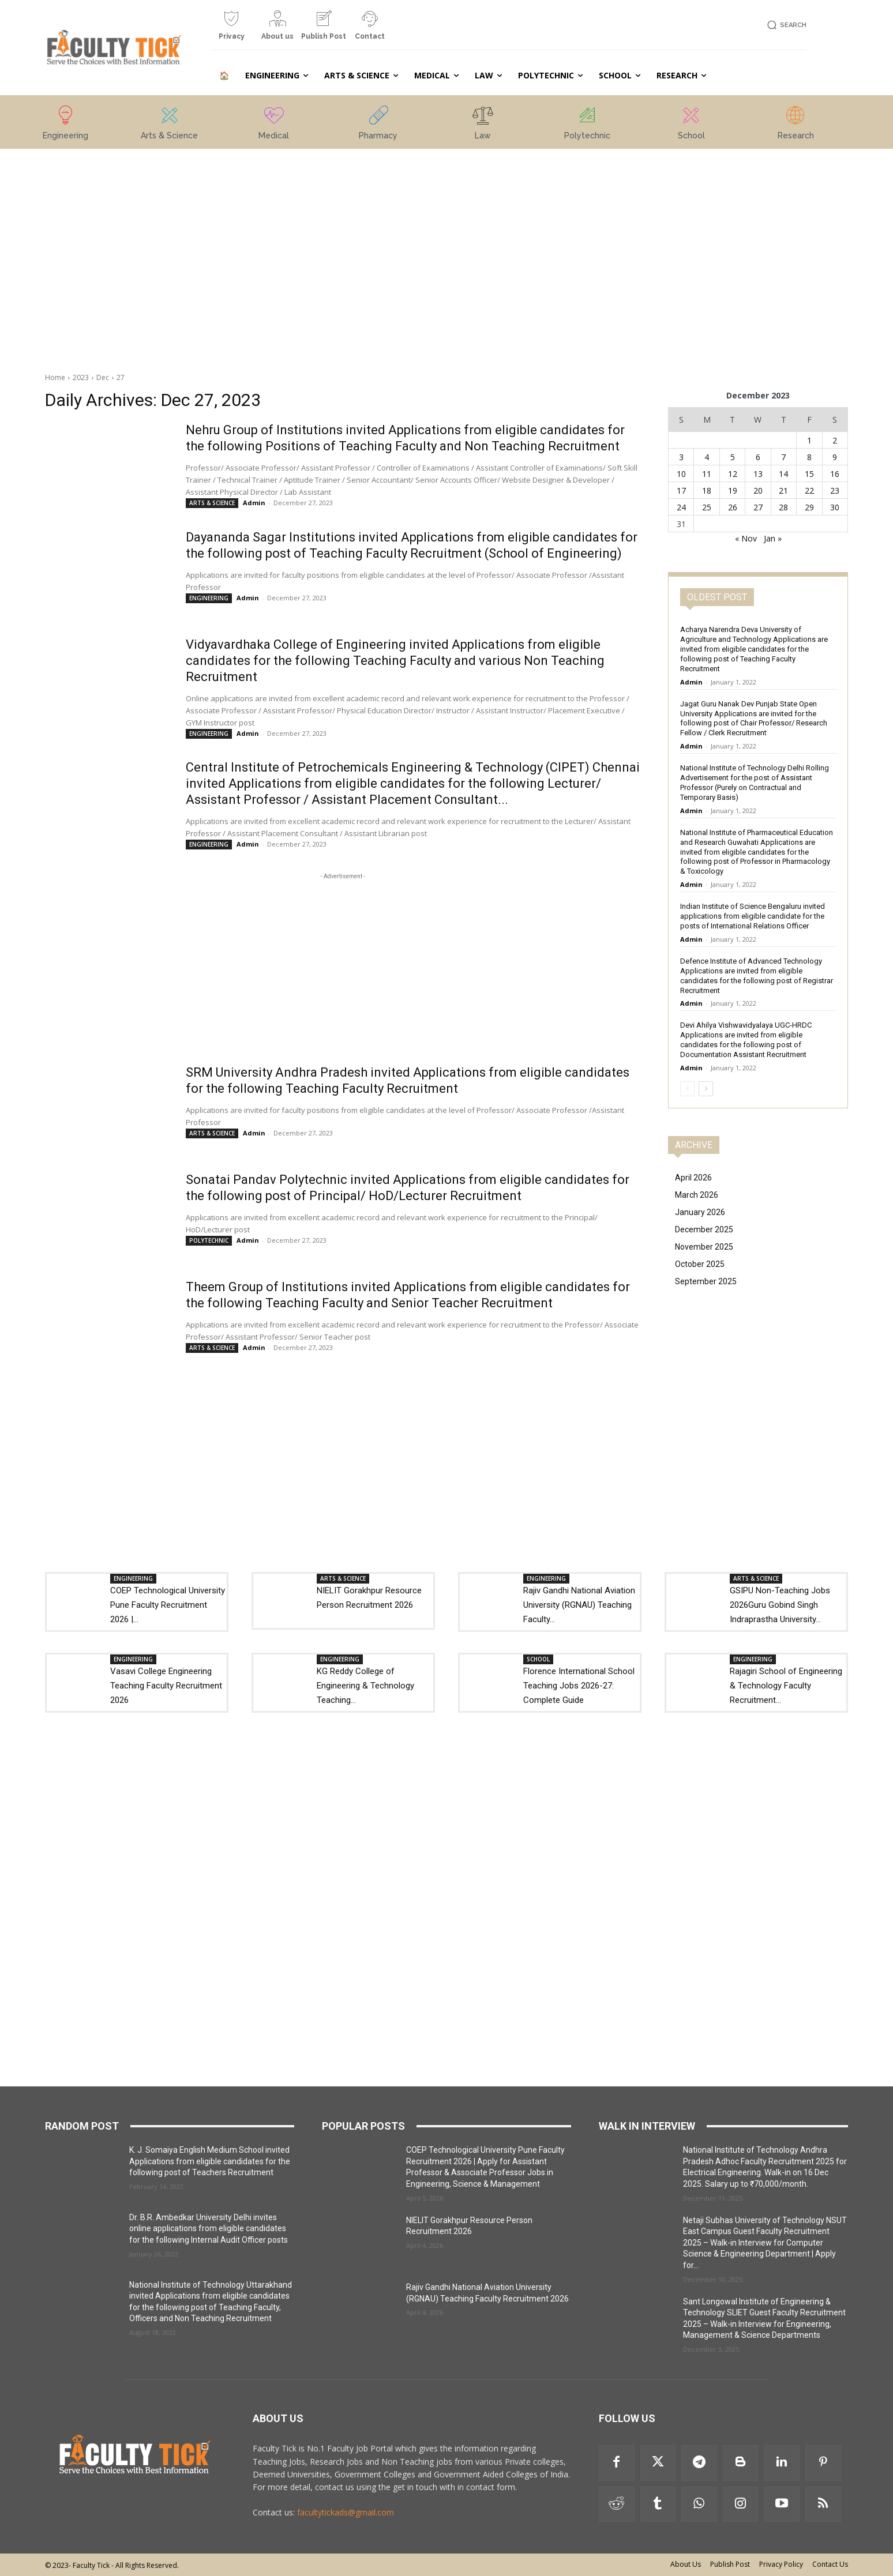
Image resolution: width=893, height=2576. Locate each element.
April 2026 (693, 1177)
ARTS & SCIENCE (212, 503)
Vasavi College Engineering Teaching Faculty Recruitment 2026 (166, 1685)
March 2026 (696, 1194)
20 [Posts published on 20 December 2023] (758, 490)
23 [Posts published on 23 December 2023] (834, 490)
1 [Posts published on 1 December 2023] (809, 440)
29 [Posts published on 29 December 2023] (809, 507)
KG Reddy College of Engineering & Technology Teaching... (365, 1685)
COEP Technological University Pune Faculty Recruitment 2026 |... (167, 1604)
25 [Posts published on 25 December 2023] (706, 507)
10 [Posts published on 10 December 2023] (681, 473)
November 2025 (704, 1246)
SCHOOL (538, 1659)
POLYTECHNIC (208, 1240)
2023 (81, 377)
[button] (784, 25)
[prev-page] (687, 1088)
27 (121, 377)
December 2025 (704, 1229)
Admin (254, 502)
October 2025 (700, 1264)
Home (55, 377)
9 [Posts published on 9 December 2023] (834, 457)
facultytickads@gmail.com (345, 2512)
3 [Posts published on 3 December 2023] (681, 457)
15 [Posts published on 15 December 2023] (809, 473)
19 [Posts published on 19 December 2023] (732, 490)
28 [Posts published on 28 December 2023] (783, 507)
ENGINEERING (208, 598)
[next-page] (706, 1088)
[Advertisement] (129, 221)
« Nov (746, 538)
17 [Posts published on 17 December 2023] (681, 490)
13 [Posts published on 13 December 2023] (758, 473)
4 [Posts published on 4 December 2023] (706, 457)
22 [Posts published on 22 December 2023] (809, 490)
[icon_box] (231, 29)
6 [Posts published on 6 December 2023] (758, 457)
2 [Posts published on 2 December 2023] (834, 440)
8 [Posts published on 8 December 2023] (809, 457)
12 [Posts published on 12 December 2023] (732, 473)
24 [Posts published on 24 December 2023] (681, 507)
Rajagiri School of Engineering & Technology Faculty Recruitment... (786, 1685)
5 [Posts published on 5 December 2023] (732, 457)
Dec (102, 377)
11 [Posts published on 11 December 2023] (706, 473)
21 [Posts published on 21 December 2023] (783, 490)
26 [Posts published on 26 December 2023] (732, 507)
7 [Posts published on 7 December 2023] (783, 457)
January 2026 (700, 1212)
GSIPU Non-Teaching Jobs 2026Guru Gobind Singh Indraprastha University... (780, 1604)
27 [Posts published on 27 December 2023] (758, 507)
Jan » (773, 538)
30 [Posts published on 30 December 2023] (834, 507)
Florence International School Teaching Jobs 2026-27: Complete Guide (579, 1685)
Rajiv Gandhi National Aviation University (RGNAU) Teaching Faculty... (579, 1604)
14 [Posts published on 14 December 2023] (783, 473)
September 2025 (706, 1281)
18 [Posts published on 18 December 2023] (706, 490)
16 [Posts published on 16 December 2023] (834, 473)
